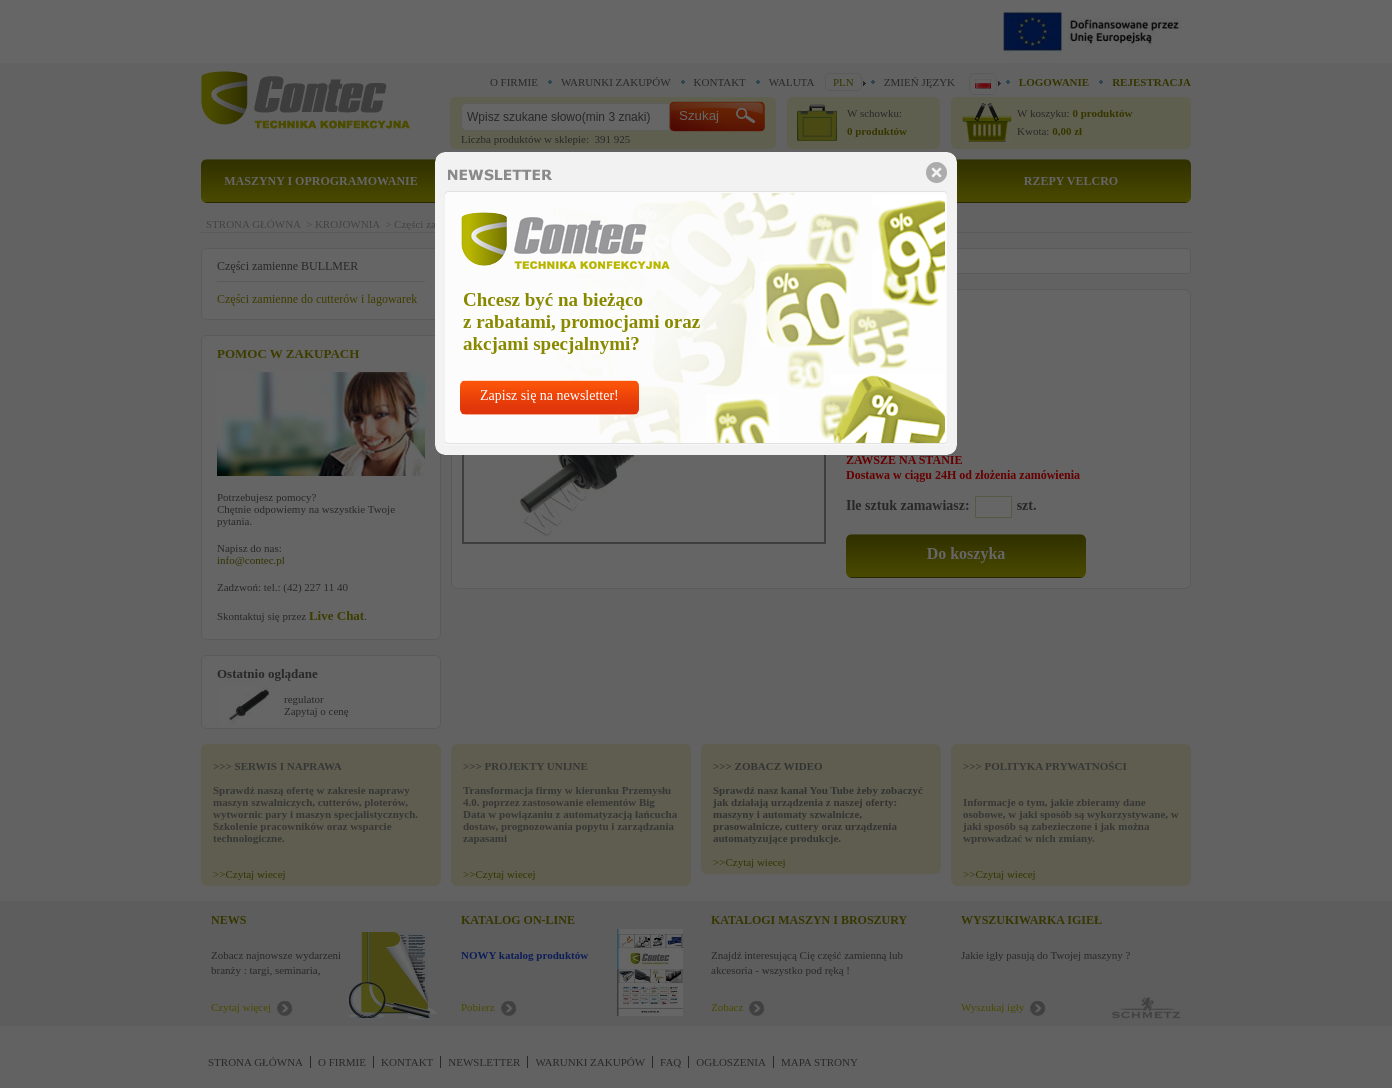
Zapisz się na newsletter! (549, 395)
